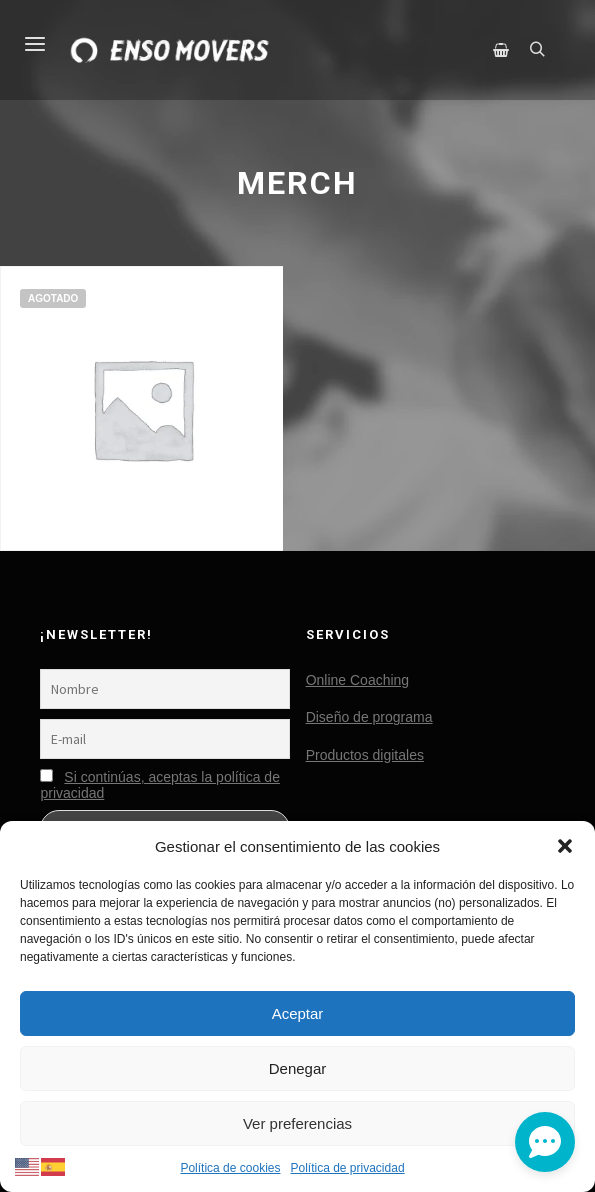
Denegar (298, 1068)
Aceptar (298, 1013)
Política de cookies (230, 1168)
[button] (565, 846)
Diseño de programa (369, 717)
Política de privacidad (347, 1168)
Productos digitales (365, 755)
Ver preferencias (297, 1123)
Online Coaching (358, 680)
